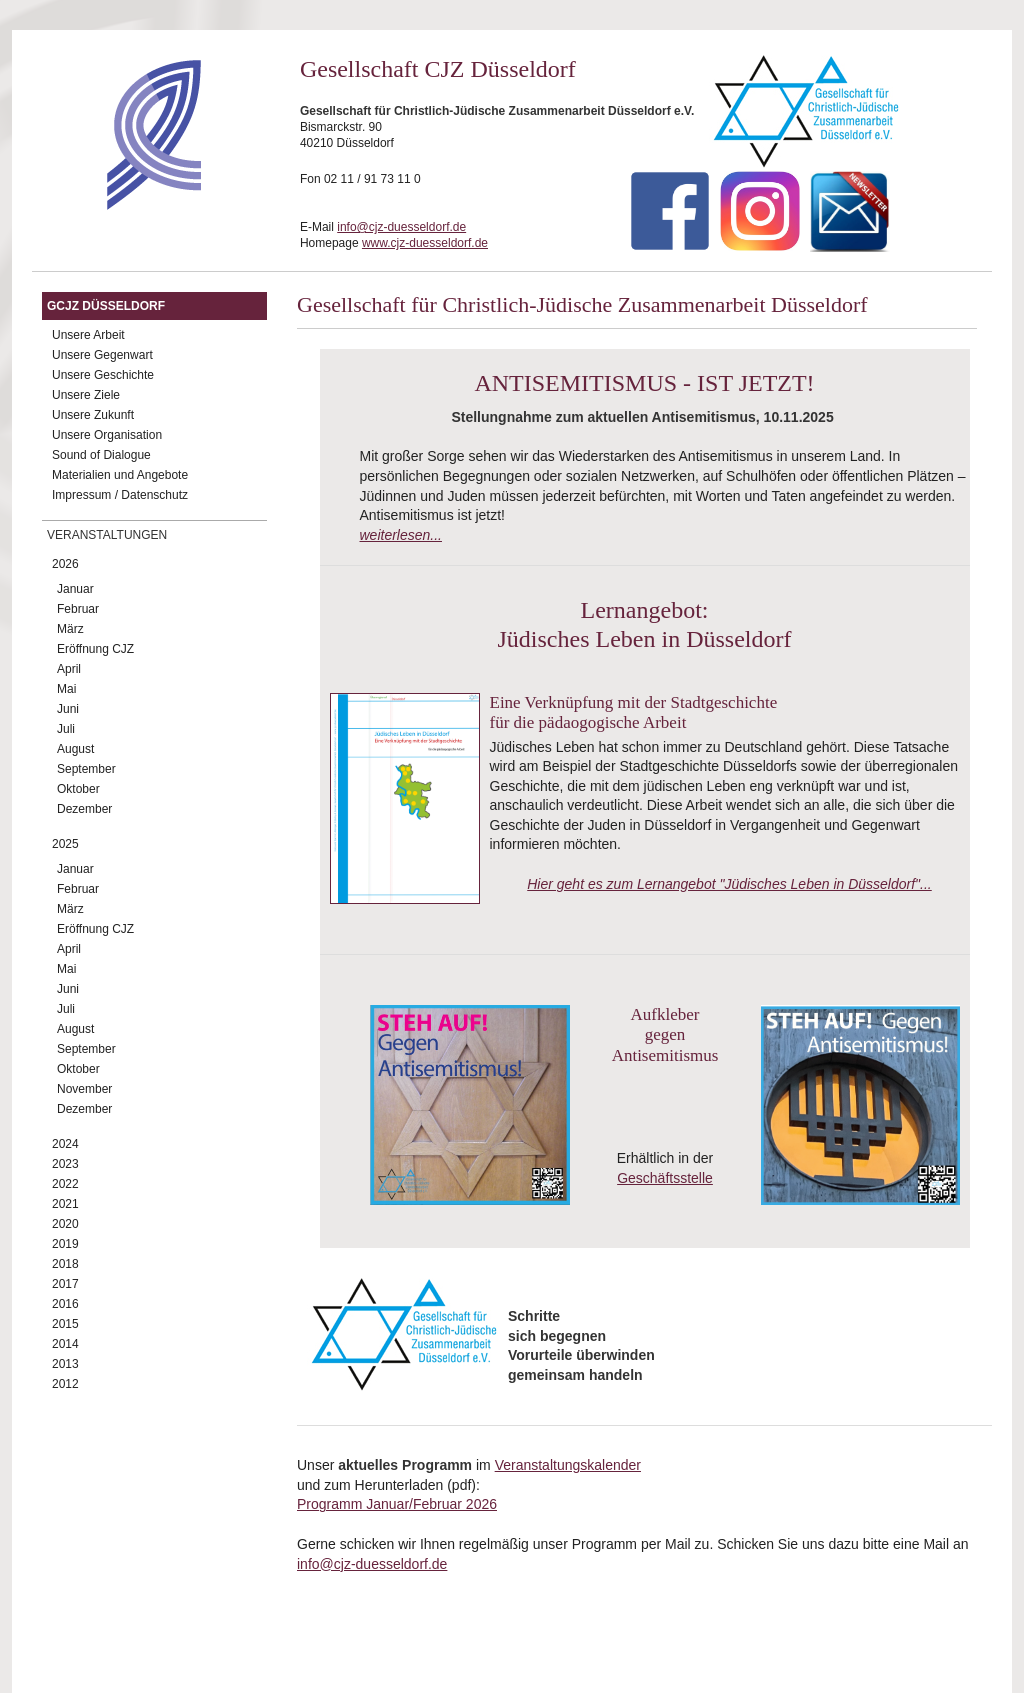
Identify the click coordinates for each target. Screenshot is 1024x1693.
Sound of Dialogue (101, 455)
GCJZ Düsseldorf (106, 306)
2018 (65, 1264)
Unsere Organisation (107, 435)
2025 (65, 844)
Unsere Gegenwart (102, 355)
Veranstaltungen (107, 535)
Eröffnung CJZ (95, 649)
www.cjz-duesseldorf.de (425, 243)
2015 (65, 1324)
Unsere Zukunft (93, 415)
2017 (65, 1284)
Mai (66, 689)
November (84, 1089)
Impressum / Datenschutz (120, 495)
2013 (65, 1364)
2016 (65, 1304)
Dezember (84, 809)
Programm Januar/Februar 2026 (397, 1504)
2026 (65, 564)
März (70, 629)
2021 (65, 1204)
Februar (78, 609)
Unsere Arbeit (88, 335)
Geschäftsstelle (665, 1178)
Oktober (78, 789)
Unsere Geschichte (103, 375)
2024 (65, 1144)
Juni (68, 709)
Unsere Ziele (86, 395)
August (75, 749)
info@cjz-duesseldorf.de (401, 227)
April (69, 669)
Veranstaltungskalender (568, 1465)
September (86, 769)
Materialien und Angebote (120, 475)
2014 (65, 1344)
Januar (75, 589)
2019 (65, 1244)
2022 (65, 1184)
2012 (65, 1384)
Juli (66, 729)
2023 (65, 1164)
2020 (65, 1224)
